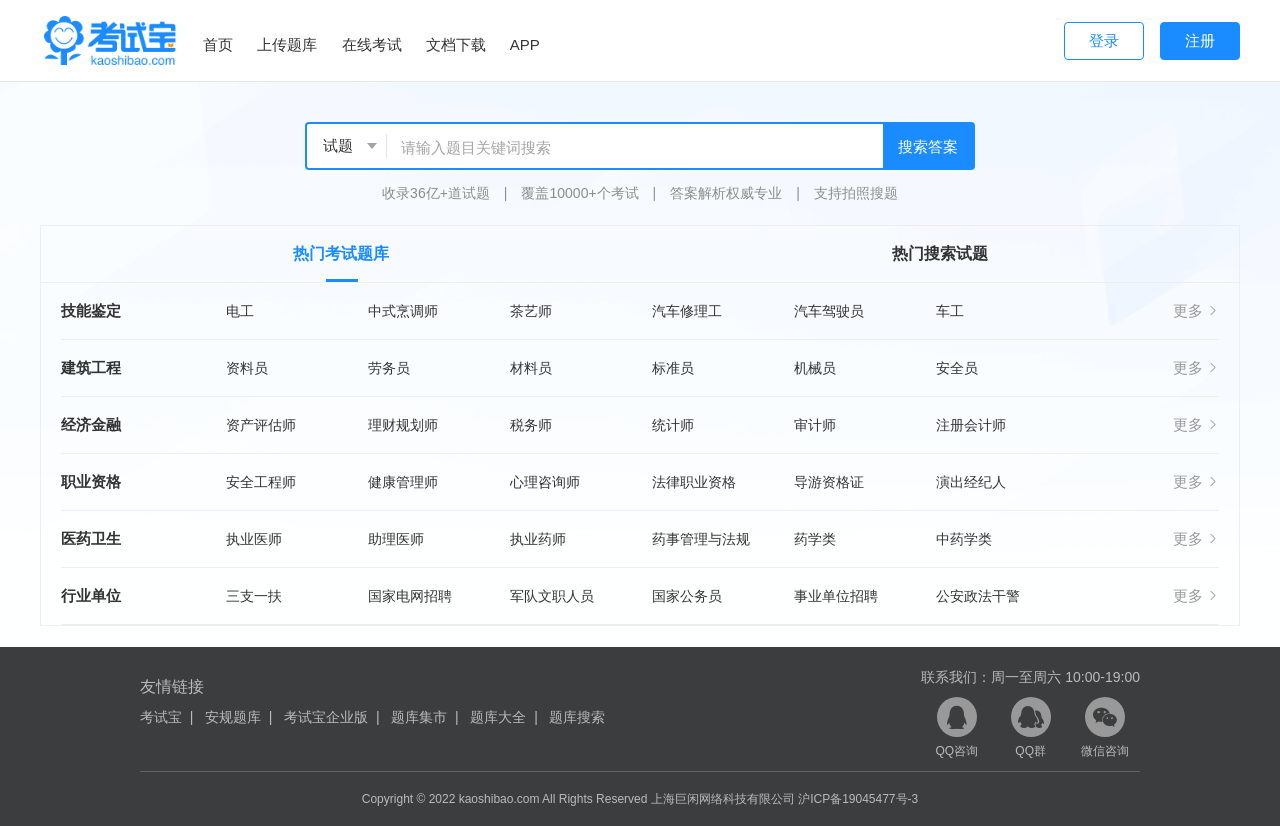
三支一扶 (254, 596)
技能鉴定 (91, 310)
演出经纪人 (971, 482)
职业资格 (91, 481)
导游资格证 (829, 482)
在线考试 (372, 44)
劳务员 (389, 368)
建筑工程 (91, 367)
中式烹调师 (403, 311)
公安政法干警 (978, 596)
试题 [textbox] (338, 145)
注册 (1200, 40)
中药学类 (964, 539)
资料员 (247, 368)
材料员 (531, 368)
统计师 (673, 425)
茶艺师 (531, 311)
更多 (1196, 310)
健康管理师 (403, 482)
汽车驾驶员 (829, 311)
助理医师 (396, 539)
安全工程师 (261, 482)
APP (525, 44)
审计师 (815, 425)
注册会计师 (971, 425)
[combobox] (347, 146)
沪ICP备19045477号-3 (858, 799)
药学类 (815, 539)
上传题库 (287, 44)
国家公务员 (687, 596)
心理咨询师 (545, 482)
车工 (950, 311)
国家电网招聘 (410, 596)
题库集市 (419, 717)
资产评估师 (261, 425)
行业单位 (91, 595)
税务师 (531, 425)
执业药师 (538, 539)
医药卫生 (91, 538)
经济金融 (91, 424)
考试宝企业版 (326, 717)
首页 (218, 44)
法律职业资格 (694, 482)
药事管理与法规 (701, 539)
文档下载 (456, 44)
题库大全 (498, 717)
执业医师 (254, 539)
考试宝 (161, 717)
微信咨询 (1105, 727)
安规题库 (233, 717)
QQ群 (1031, 727)
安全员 (957, 368)
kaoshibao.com (499, 799)
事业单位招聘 (836, 596)
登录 (1104, 40)
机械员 (815, 368)
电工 (240, 311)
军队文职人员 (552, 596)
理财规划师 (403, 425)
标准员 (673, 368)
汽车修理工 (687, 311)
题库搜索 (577, 717)
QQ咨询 (956, 727)
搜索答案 (928, 146)
